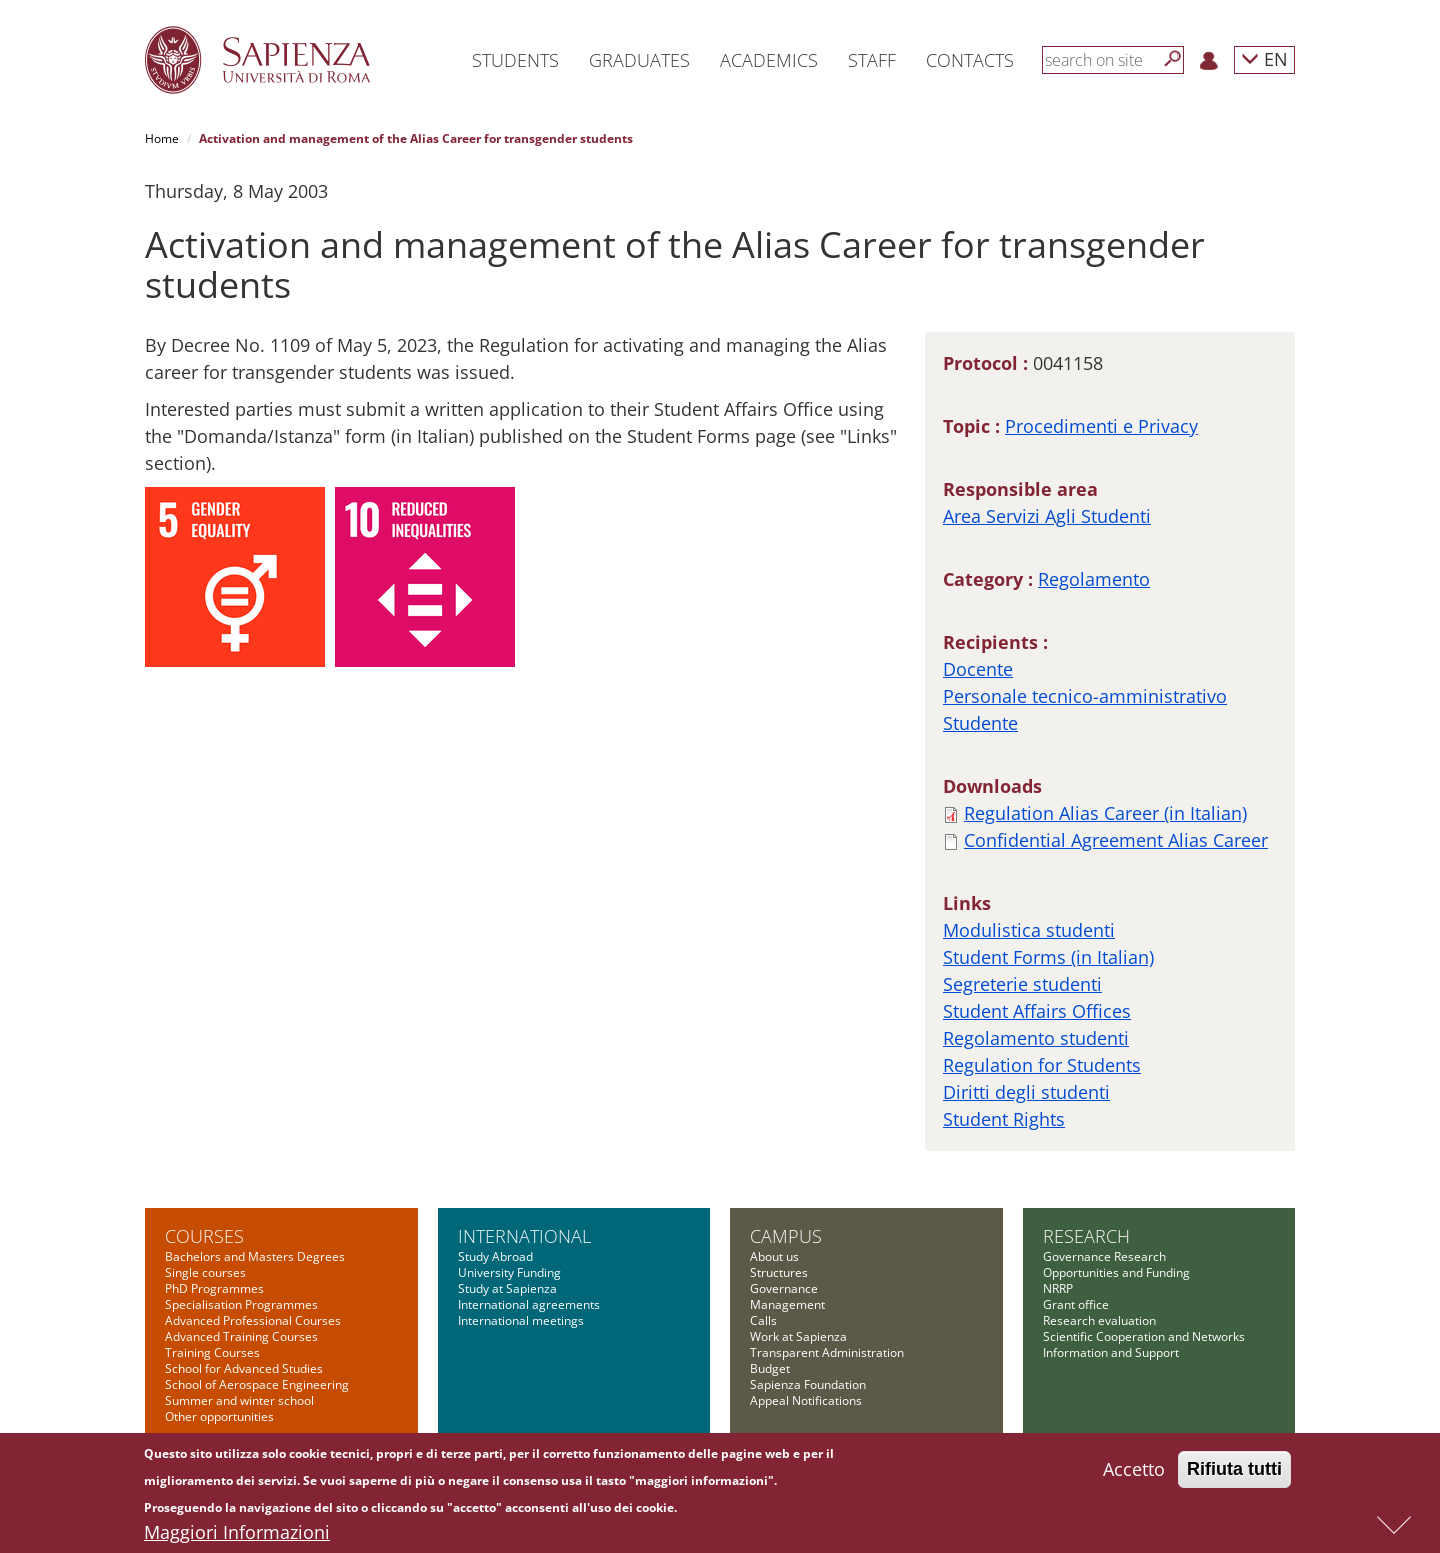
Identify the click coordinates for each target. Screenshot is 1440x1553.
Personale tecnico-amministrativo (1085, 696)
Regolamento (1094, 579)
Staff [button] (872, 60)
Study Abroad (495, 1256)
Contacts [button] (970, 60)
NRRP (1058, 1288)
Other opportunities (219, 1416)
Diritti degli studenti (1026, 1092)
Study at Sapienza (507, 1288)
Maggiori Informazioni (237, 1536)
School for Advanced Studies (244, 1368)
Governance (784, 1288)
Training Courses (212, 1352)
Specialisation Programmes (241, 1304)
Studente (980, 723)
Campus (786, 1236)
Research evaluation (1099, 1320)
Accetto (1134, 1473)
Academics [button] (769, 60)
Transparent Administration (827, 1352)
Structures (779, 1272)
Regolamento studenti (1036, 1038)
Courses (204, 1236)
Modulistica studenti (1029, 930)
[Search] (1173, 59)
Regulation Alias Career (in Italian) (1105, 813)
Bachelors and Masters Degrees (255, 1256)
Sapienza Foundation (808, 1384)
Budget (770, 1368)
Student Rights (1004, 1119)
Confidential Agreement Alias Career (1116, 840)
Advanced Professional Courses (253, 1320)
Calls (763, 1320)
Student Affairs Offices (1037, 1011)
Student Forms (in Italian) (1048, 957)
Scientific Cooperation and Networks (1144, 1336)
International (524, 1236)
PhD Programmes (214, 1288)
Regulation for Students (1042, 1065)
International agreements (529, 1304)
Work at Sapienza (798, 1336)
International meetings (521, 1320)
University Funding (509, 1272)
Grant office (1076, 1304)
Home (162, 138)
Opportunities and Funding (1116, 1272)
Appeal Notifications (806, 1400)
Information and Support (1111, 1352)
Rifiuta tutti (1234, 1473)
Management (787, 1304)
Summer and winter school (239, 1400)
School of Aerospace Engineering (257, 1384)
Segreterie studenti (1022, 984)
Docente (978, 669)
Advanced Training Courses (241, 1336)
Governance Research (1104, 1256)
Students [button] (515, 60)
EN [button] (1264, 58)
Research (1086, 1236)
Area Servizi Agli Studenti (1047, 516)
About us (774, 1256)
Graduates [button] (639, 60)
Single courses (205, 1272)
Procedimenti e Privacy (1101, 426)
